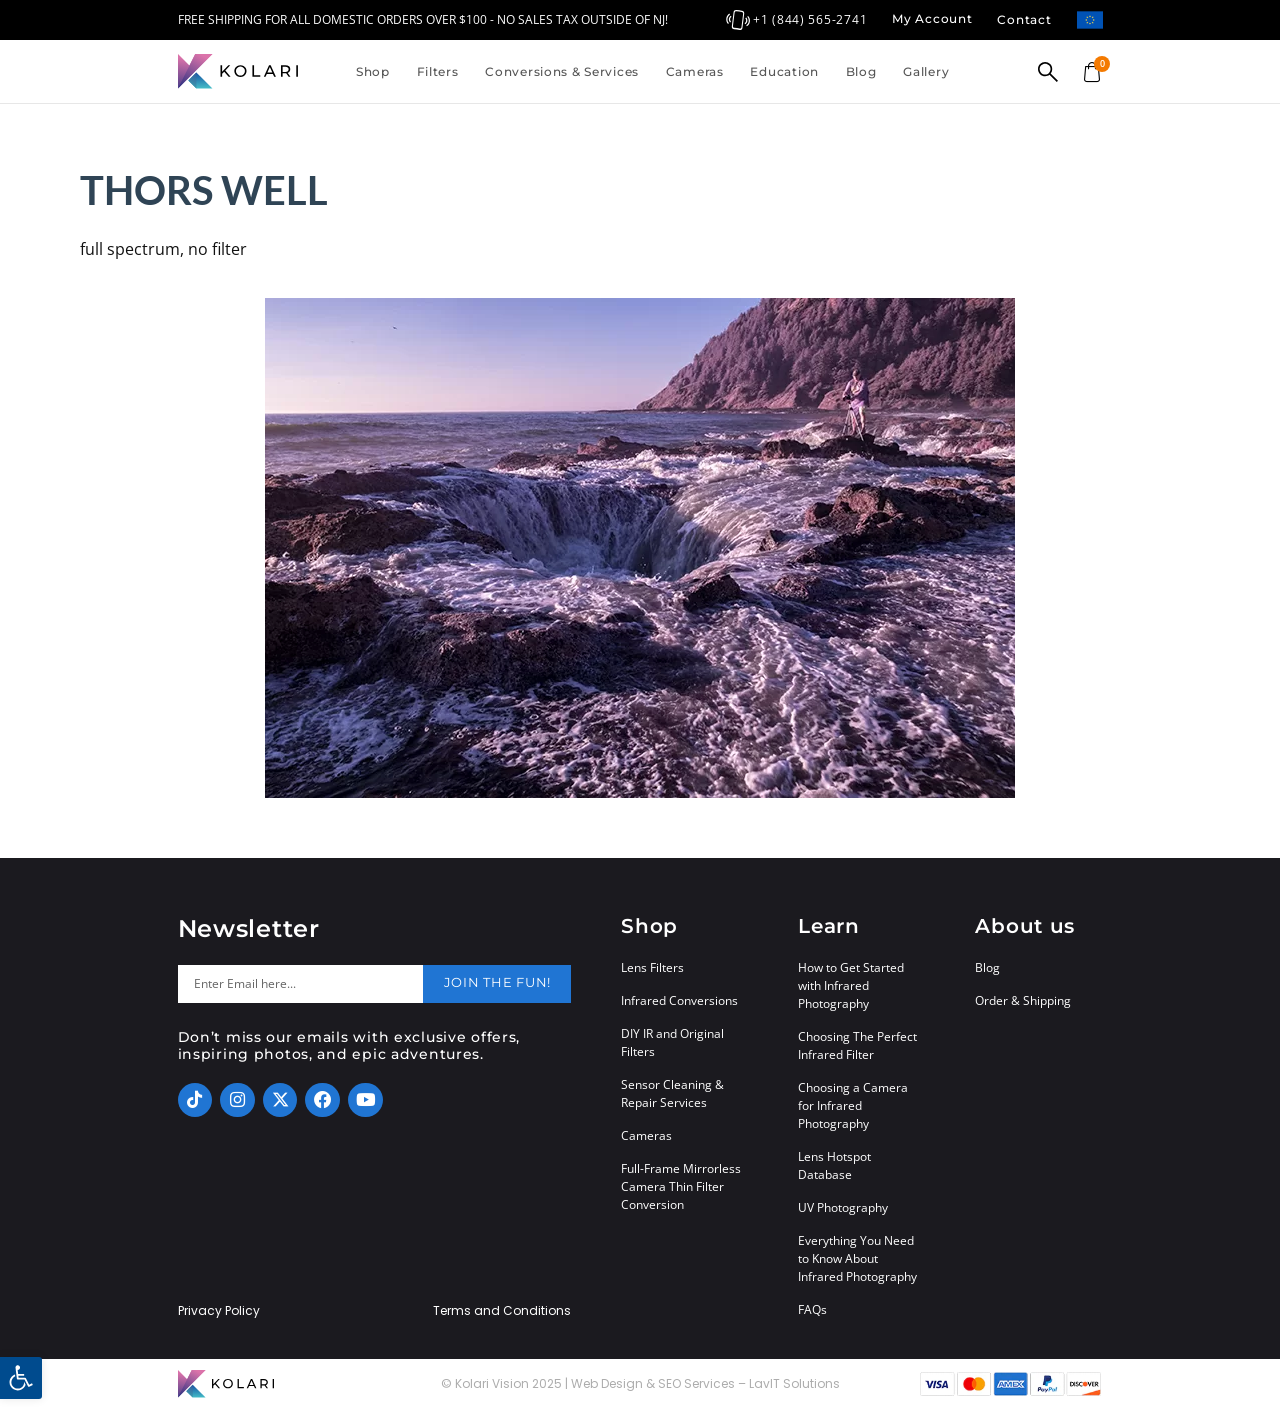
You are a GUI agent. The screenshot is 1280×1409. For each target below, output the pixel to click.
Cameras (695, 71)
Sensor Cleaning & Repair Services (672, 1093)
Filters (438, 71)
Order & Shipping (1023, 1000)
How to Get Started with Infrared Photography (851, 985)
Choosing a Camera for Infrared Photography (853, 1105)
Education (784, 71)
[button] (21, 1378)
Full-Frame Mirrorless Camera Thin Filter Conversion (681, 1186)
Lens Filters (652, 967)
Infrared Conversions (679, 1000)
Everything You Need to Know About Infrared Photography (857, 1258)
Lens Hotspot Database (834, 1165)
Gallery (926, 71)
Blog (861, 71)
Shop (373, 71)
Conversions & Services (562, 71)
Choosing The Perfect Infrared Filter (857, 1045)
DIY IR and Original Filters (672, 1042)
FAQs (812, 1309)
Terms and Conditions (502, 1311)
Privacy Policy (219, 1311)
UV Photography (843, 1207)
